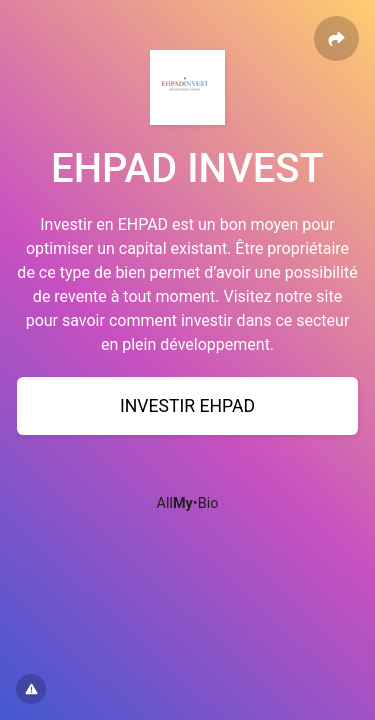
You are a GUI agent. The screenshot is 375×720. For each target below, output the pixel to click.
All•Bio (188, 503)
